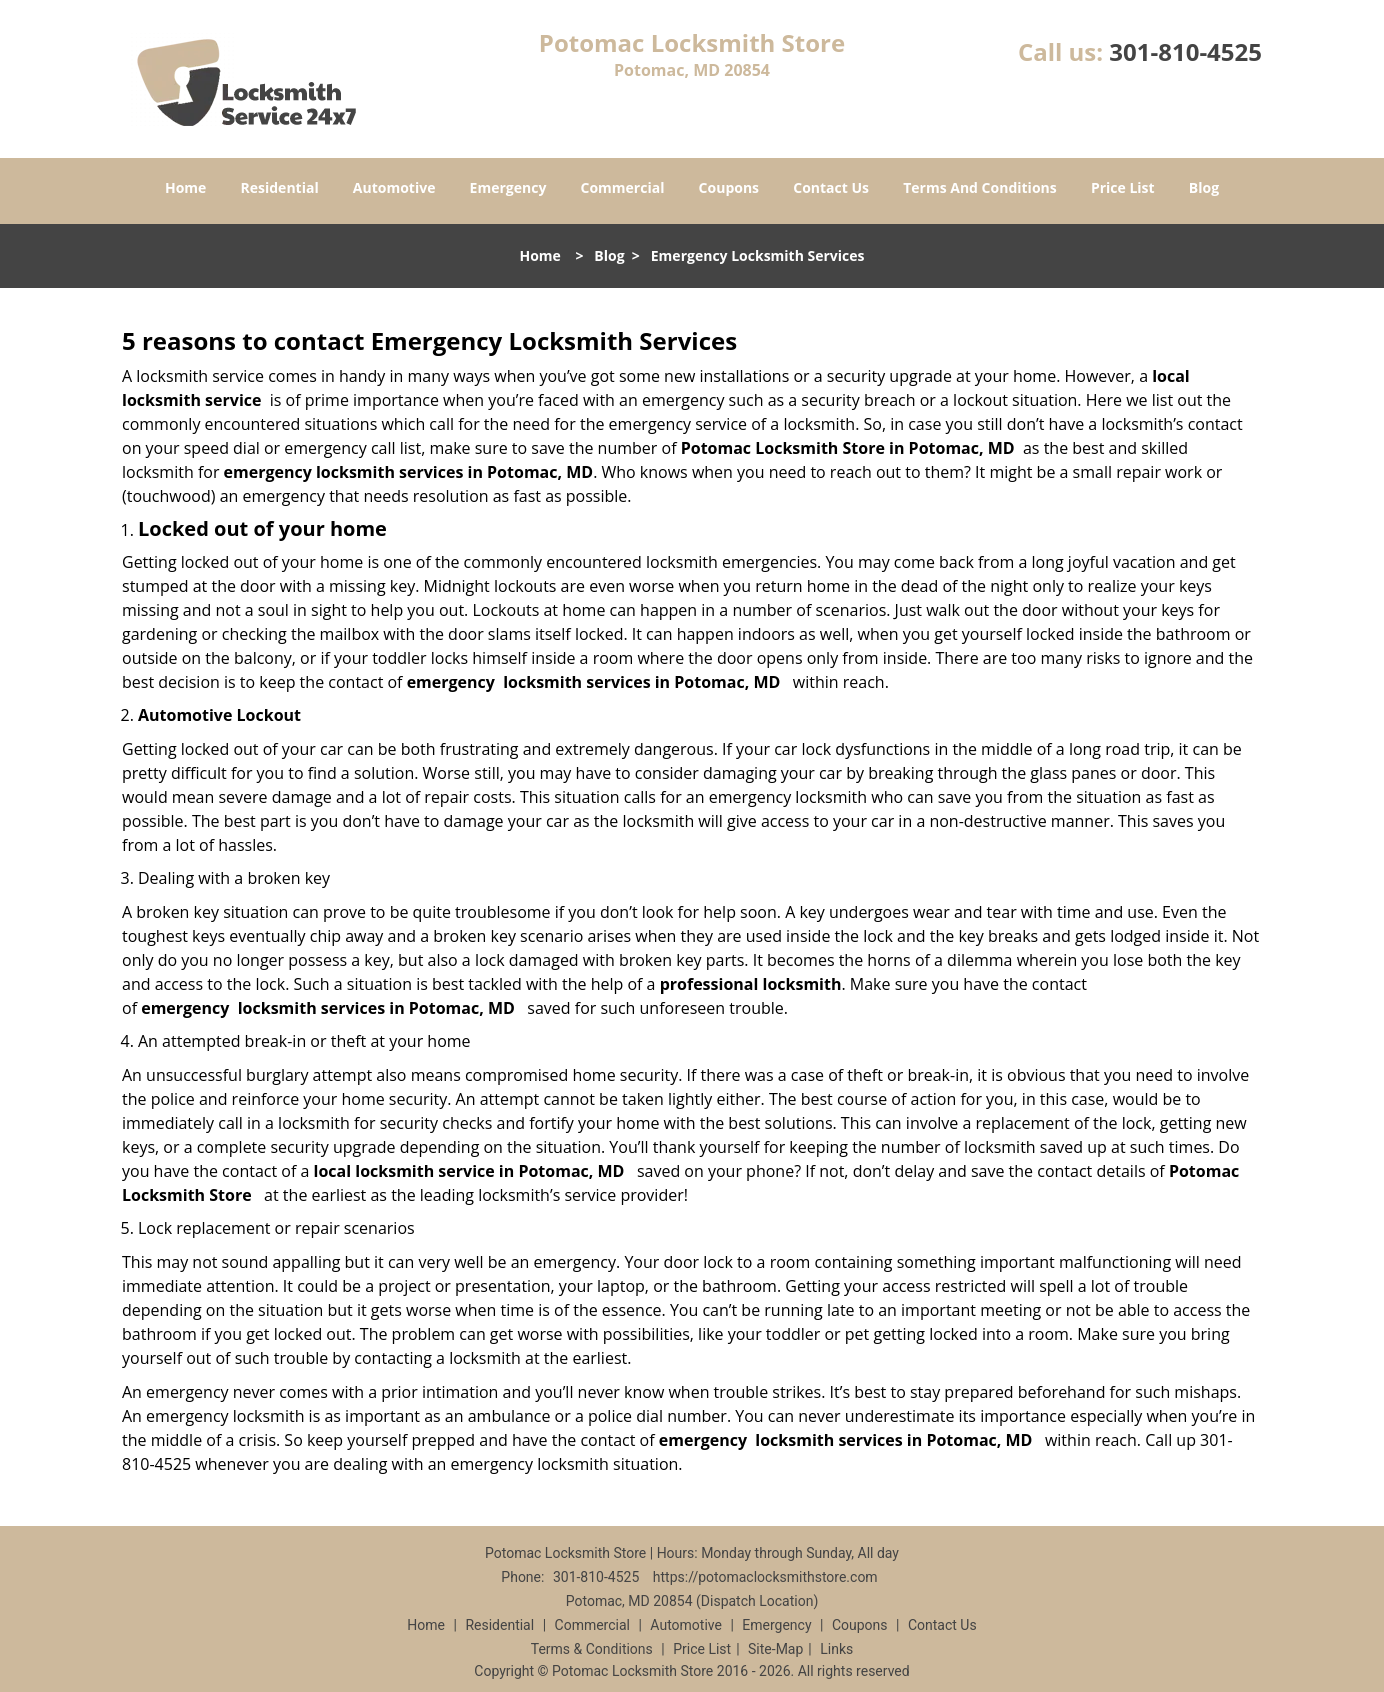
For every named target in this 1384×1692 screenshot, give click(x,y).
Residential (280, 187)
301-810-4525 (1185, 51)
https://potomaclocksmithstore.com (765, 1577)
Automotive (394, 187)
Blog (1204, 187)
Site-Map (775, 1649)
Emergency (508, 187)
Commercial (623, 187)
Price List (1123, 187)
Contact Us (831, 187)
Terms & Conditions (592, 1649)
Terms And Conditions (980, 187)
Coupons (729, 187)
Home (185, 187)
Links (836, 1649)
